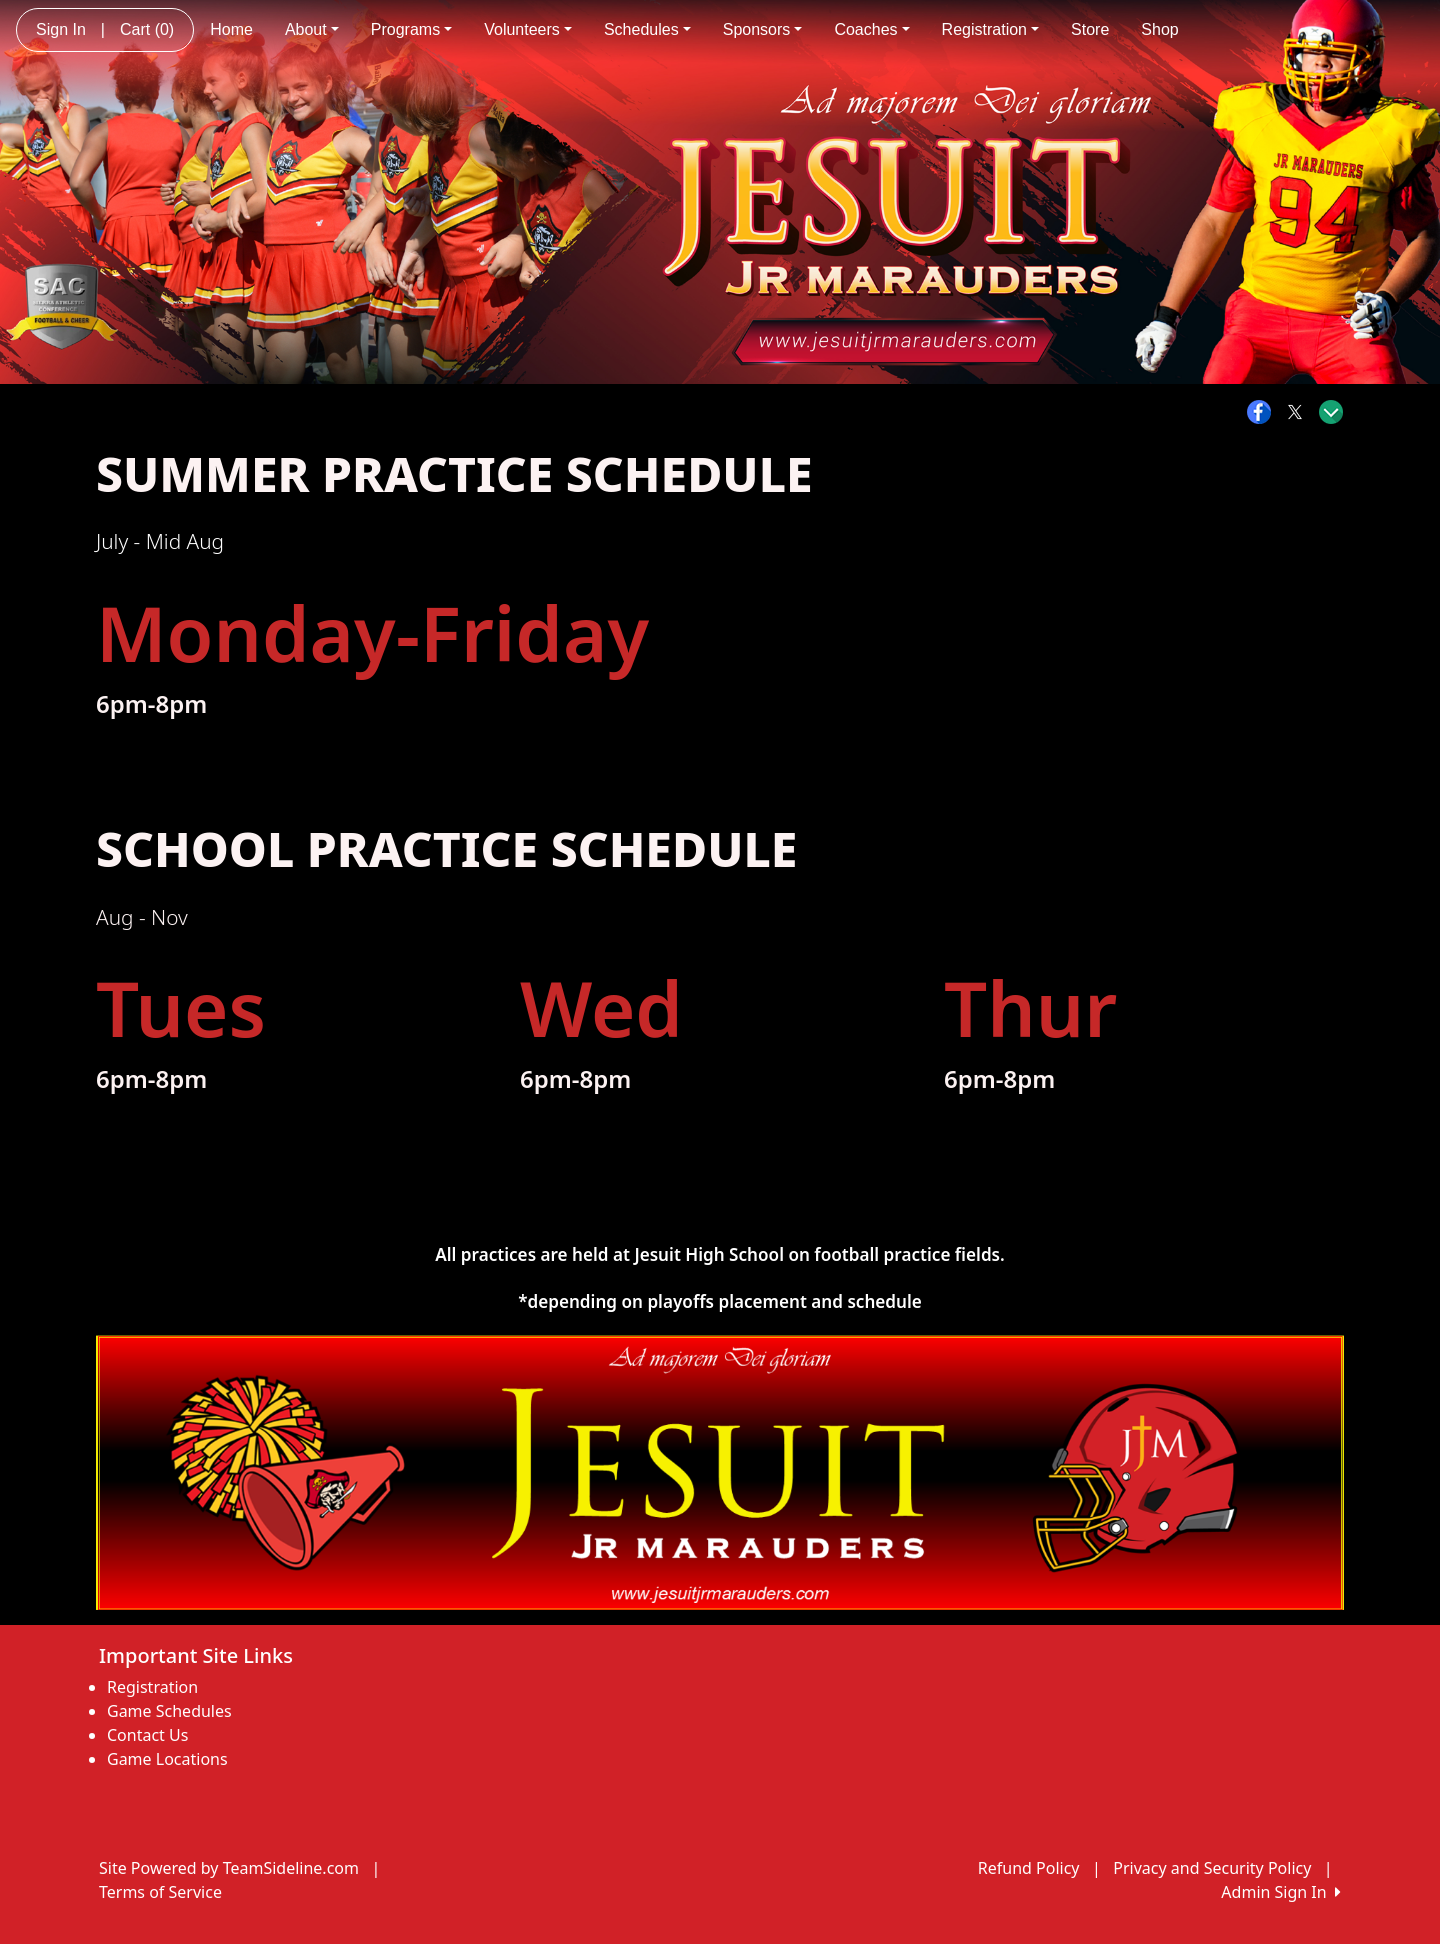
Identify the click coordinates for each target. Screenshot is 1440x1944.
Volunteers (528, 29)
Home (231, 29)
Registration (990, 29)
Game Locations (167, 1759)
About (312, 29)
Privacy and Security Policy (1212, 1868)
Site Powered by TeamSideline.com (229, 1868)
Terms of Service (160, 1892)
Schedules (647, 29)
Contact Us (147, 1735)
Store (1090, 29)
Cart (147, 29)
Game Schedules (169, 1711)
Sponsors (763, 29)
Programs (411, 29)
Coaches (871, 29)
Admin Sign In (1281, 1892)
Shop (1159, 29)
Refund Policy (1029, 1868)
